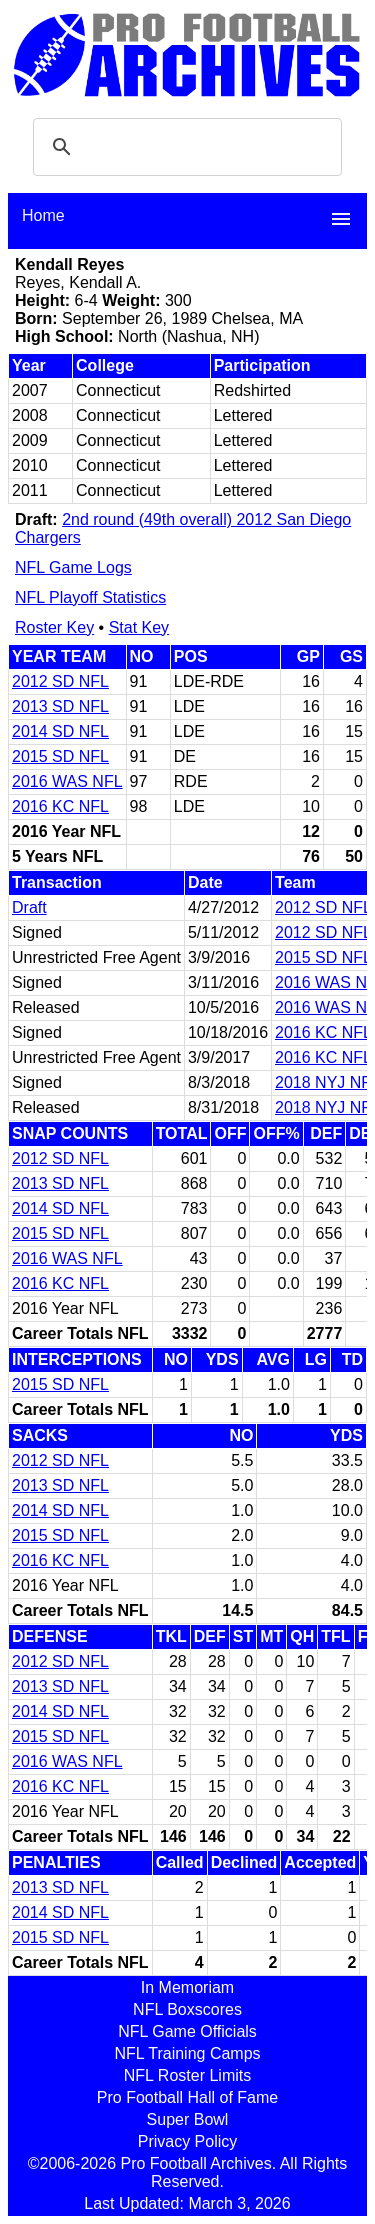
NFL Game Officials (187, 2031)
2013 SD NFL (60, 706)
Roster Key (54, 627)
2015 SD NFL (60, 756)
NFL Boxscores (187, 2009)
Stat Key (139, 627)
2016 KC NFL (60, 806)
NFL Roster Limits (187, 2075)
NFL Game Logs (73, 567)
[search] (184, 147)
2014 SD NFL (60, 731)
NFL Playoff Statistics (90, 597)
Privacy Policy (188, 2141)
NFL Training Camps (187, 2053)
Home (43, 215)
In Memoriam (187, 1987)
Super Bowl (188, 2119)
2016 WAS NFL (67, 781)
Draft (29, 907)
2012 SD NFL (60, 681)
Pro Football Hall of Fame (187, 2097)
